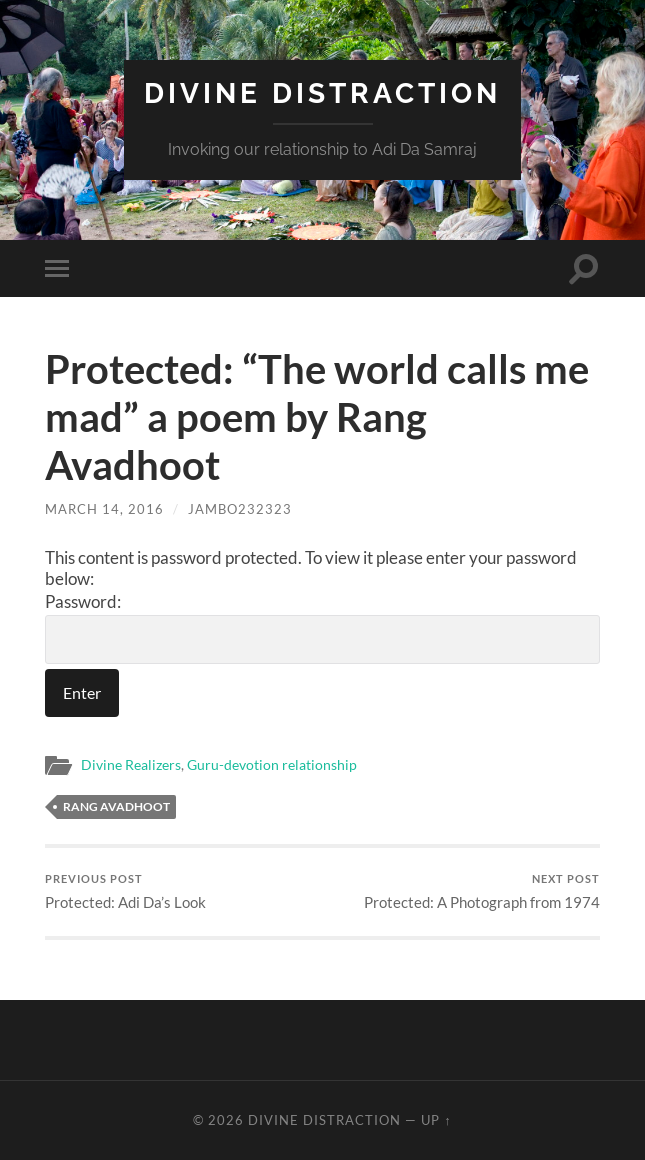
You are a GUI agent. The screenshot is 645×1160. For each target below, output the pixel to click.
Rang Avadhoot (116, 806)
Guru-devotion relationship (272, 765)
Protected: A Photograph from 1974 (482, 891)
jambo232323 (240, 509)
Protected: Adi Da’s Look (125, 891)
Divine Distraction (322, 93)
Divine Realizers (131, 765)
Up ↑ (436, 1120)
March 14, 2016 (104, 509)
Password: (322, 627)
